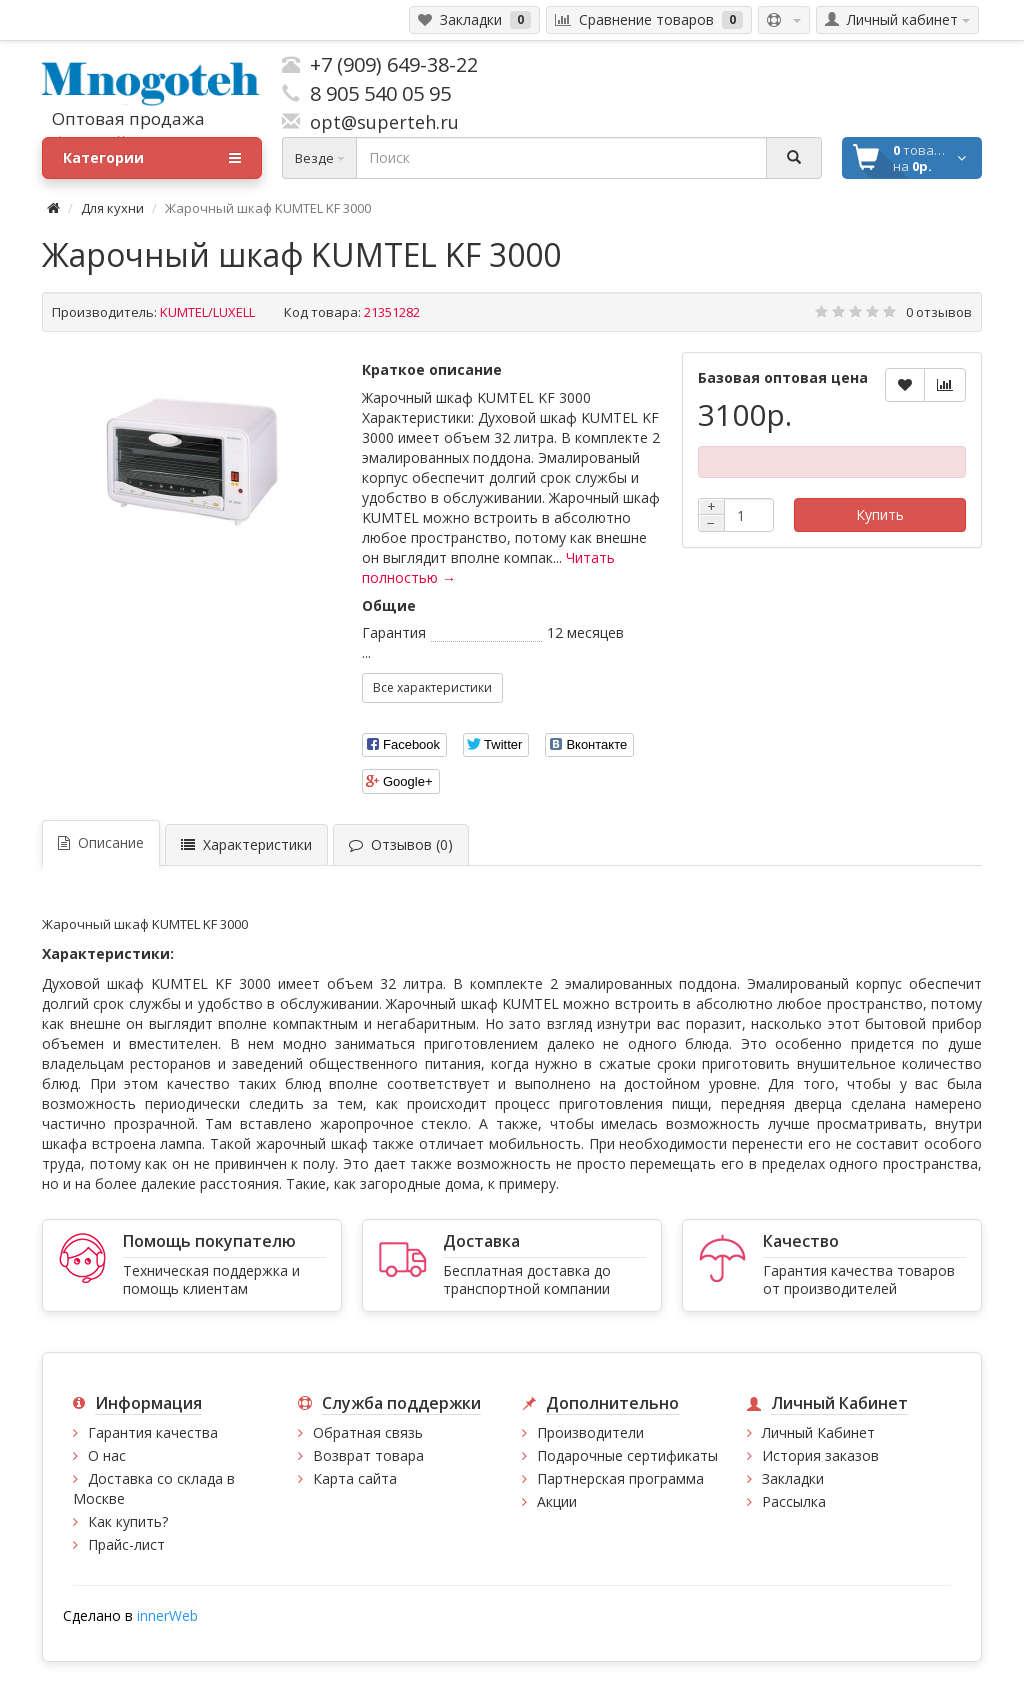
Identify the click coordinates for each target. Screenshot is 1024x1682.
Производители (590, 1432)
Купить (880, 514)
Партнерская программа (620, 1478)
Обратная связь (368, 1432)
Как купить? (128, 1521)
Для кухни (112, 208)
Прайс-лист (126, 1544)
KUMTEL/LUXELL (207, 312)
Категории (152, 158)
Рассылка (794, 1501)
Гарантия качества (153, 1432)
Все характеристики (432, 687)
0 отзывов (939, 312)
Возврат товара (368, 1455)
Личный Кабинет (818, 1432)
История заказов (820, 1455)
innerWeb (167, 1615)
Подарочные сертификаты (627, 1455)
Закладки (793, 1478)
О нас (107, 1455)
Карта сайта (355, 1478)
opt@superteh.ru (379, 122)
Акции (557, 1501)
